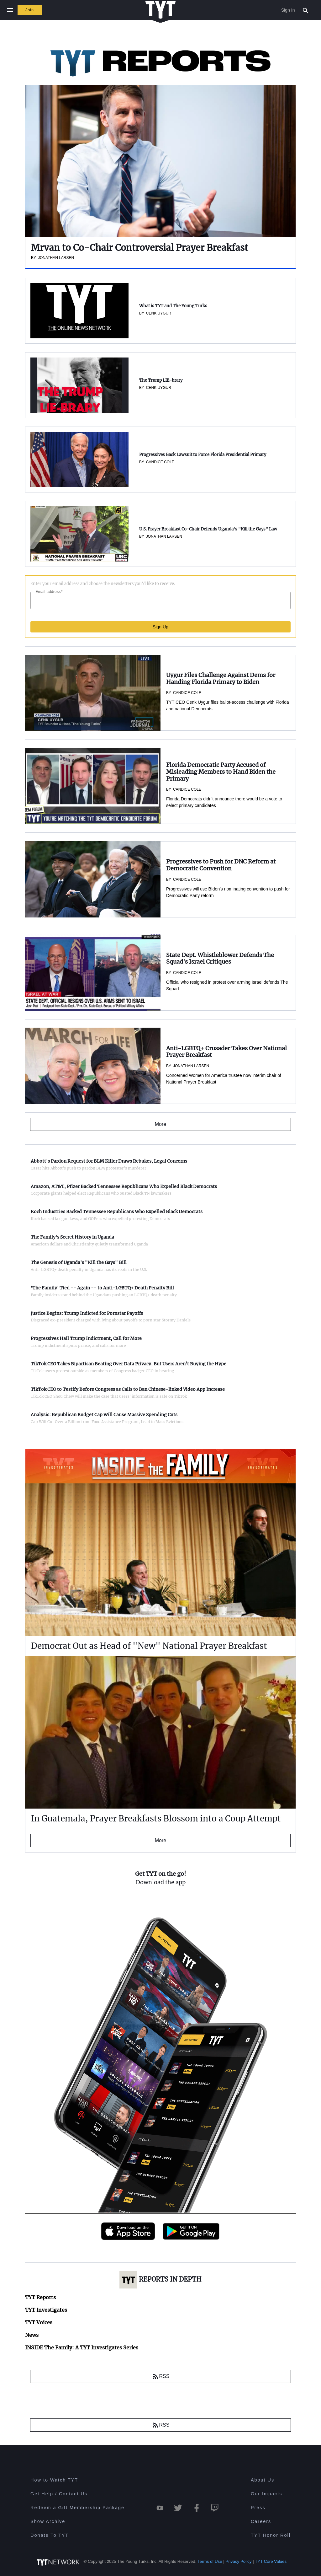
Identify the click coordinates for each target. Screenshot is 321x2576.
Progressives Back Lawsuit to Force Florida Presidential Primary (202, 454)
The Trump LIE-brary (160, 380)
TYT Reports (40, 2297)
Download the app (161, 1882)
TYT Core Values (271, 2561)
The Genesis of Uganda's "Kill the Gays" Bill (79, 1262)
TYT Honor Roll (271, 2535)
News (32, 2335)
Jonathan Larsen (164, 536)
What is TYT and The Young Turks (173, 306)
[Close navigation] (10, 10)
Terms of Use (209, 2561)
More (160, 1840)
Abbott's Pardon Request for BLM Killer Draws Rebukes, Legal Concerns (109, 1161)
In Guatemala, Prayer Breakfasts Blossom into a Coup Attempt (156, 1818)
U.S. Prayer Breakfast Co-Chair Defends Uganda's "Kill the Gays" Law (208, 529)
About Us (262, 2479)
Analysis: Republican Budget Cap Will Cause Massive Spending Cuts (104, 1414)
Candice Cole (160, 462)
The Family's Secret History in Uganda (72, 1237)
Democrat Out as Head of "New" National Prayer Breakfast (149, 1646)
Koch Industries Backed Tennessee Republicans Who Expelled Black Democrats (117, 1211)
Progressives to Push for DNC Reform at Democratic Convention (221, 865)
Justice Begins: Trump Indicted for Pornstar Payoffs (87, 1313)
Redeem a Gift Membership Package (77, 2507)
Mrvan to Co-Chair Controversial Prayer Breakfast (139, 247)
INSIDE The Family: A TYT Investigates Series (138, 1455)
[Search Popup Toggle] (305, 10)
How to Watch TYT (54, 2479)
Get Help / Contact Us (58, 2493)
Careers (261, 2521)
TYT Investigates (46, 2310)
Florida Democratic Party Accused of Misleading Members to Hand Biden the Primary (221, 771)
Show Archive (47, 2521)
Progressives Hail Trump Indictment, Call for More (86, 1338)
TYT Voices (38, 2322)
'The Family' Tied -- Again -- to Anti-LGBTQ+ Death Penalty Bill (102, 1288)
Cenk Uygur (158, 313)
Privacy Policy (239, 2561)
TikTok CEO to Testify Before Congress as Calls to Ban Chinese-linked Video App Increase (128, 1389)
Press (258, 2507)
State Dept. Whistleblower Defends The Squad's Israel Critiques (220, 958)
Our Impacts (266, 2493)
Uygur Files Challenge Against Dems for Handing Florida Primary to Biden (220, 678)
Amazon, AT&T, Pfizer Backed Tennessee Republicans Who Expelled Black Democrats (124, 1186)
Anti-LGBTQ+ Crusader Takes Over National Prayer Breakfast (226, 1052)
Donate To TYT (49, 2535)
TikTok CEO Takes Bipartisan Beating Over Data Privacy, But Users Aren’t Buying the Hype (128, 1364)
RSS (161, 2376)
